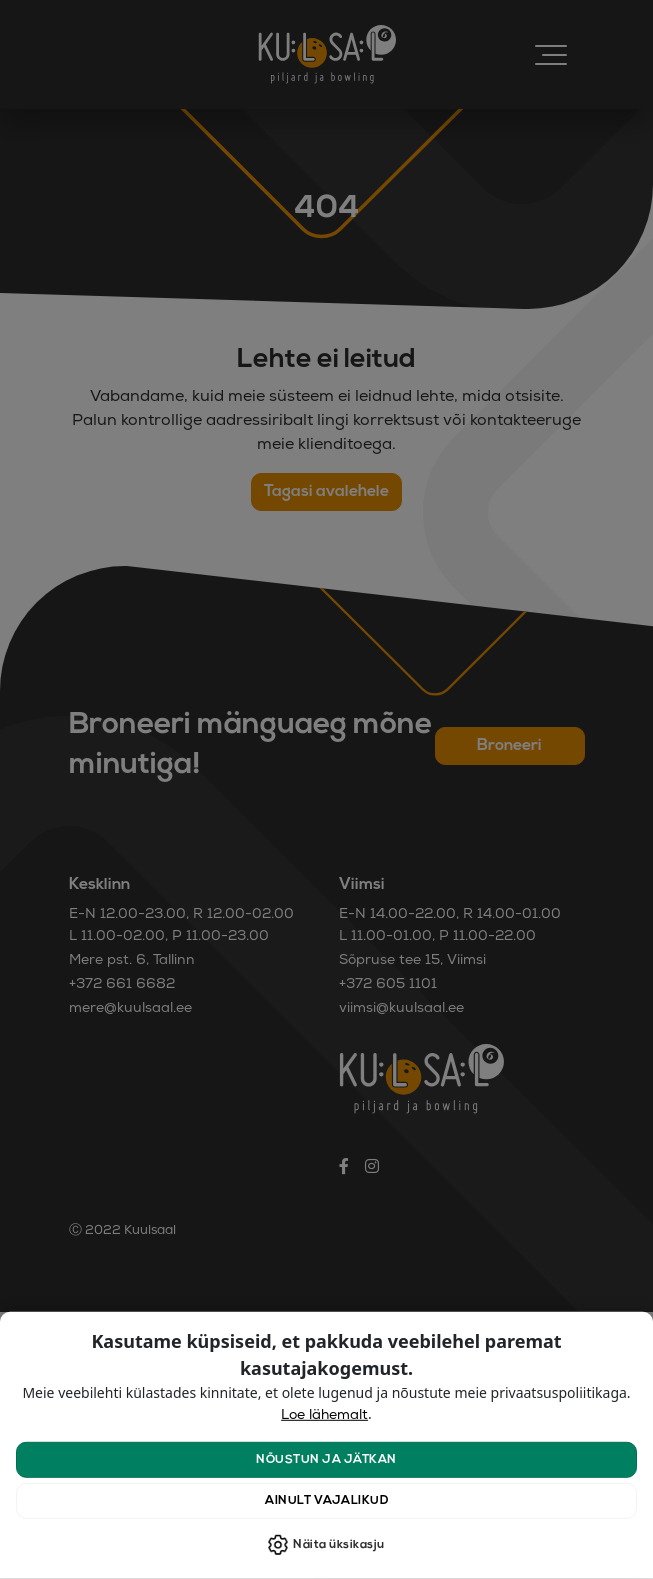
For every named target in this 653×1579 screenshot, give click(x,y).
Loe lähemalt (324, 1415)
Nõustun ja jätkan (326, 1460)
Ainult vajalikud (326, 1501)
